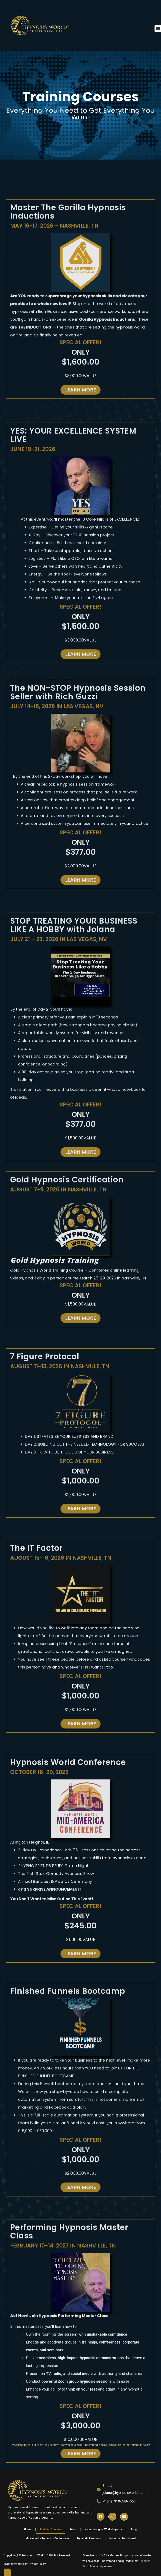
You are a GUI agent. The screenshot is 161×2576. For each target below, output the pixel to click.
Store (72, 2529)
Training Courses (50, 2529)
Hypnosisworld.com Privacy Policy (25, 2563)
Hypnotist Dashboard (122, 2538)
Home (27, 2529)
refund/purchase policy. (136, 2444)
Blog (134, 2529)
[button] (158, 28)
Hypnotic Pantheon (89, 2538)
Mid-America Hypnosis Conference (47, 2538)
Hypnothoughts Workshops (103, 2529)
